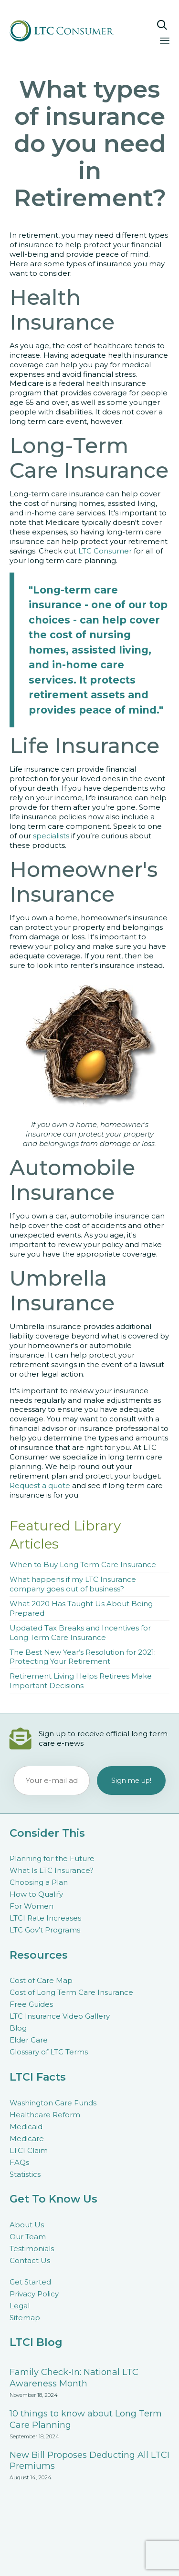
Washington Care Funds (53, 2102)
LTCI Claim (29, 2150)
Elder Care (29, 2039)
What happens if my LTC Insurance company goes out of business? (73, 1584)
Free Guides (31, 2004)
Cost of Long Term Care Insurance (71, 1992)
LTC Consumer (105, 550)
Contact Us (30, 2260)
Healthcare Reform (45, 2114)
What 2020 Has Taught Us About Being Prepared (81, 1608)
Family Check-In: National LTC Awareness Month (74, 2378)
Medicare (27, 2138)
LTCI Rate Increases (45, 1917)
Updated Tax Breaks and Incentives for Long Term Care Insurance (80, 1632)
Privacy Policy (34, 2293)
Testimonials (32, 2248)
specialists (51, 835)
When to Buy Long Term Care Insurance (83, 1564)
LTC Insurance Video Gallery (60, 2016)
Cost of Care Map (41, 1980)
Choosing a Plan (39, 1882)
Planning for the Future (52, 1858)
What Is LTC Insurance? (52, 1870)
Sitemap (25, 2317)
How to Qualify (36, 1894)
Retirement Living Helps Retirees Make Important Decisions (81, 1680)
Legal (20, 2305)
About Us (27, 2224)
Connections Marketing (108, 2559)
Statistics (25, 2174)
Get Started (30, 2281)
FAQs (19, 2162)
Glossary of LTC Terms (49, 2051)
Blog (18, 2028)
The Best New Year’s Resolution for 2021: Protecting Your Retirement (83, 1657)
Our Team (28, 2236)
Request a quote (40, 1485)
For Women (31, 1906)
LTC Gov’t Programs (45, 1929)
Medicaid (26, 2126)
